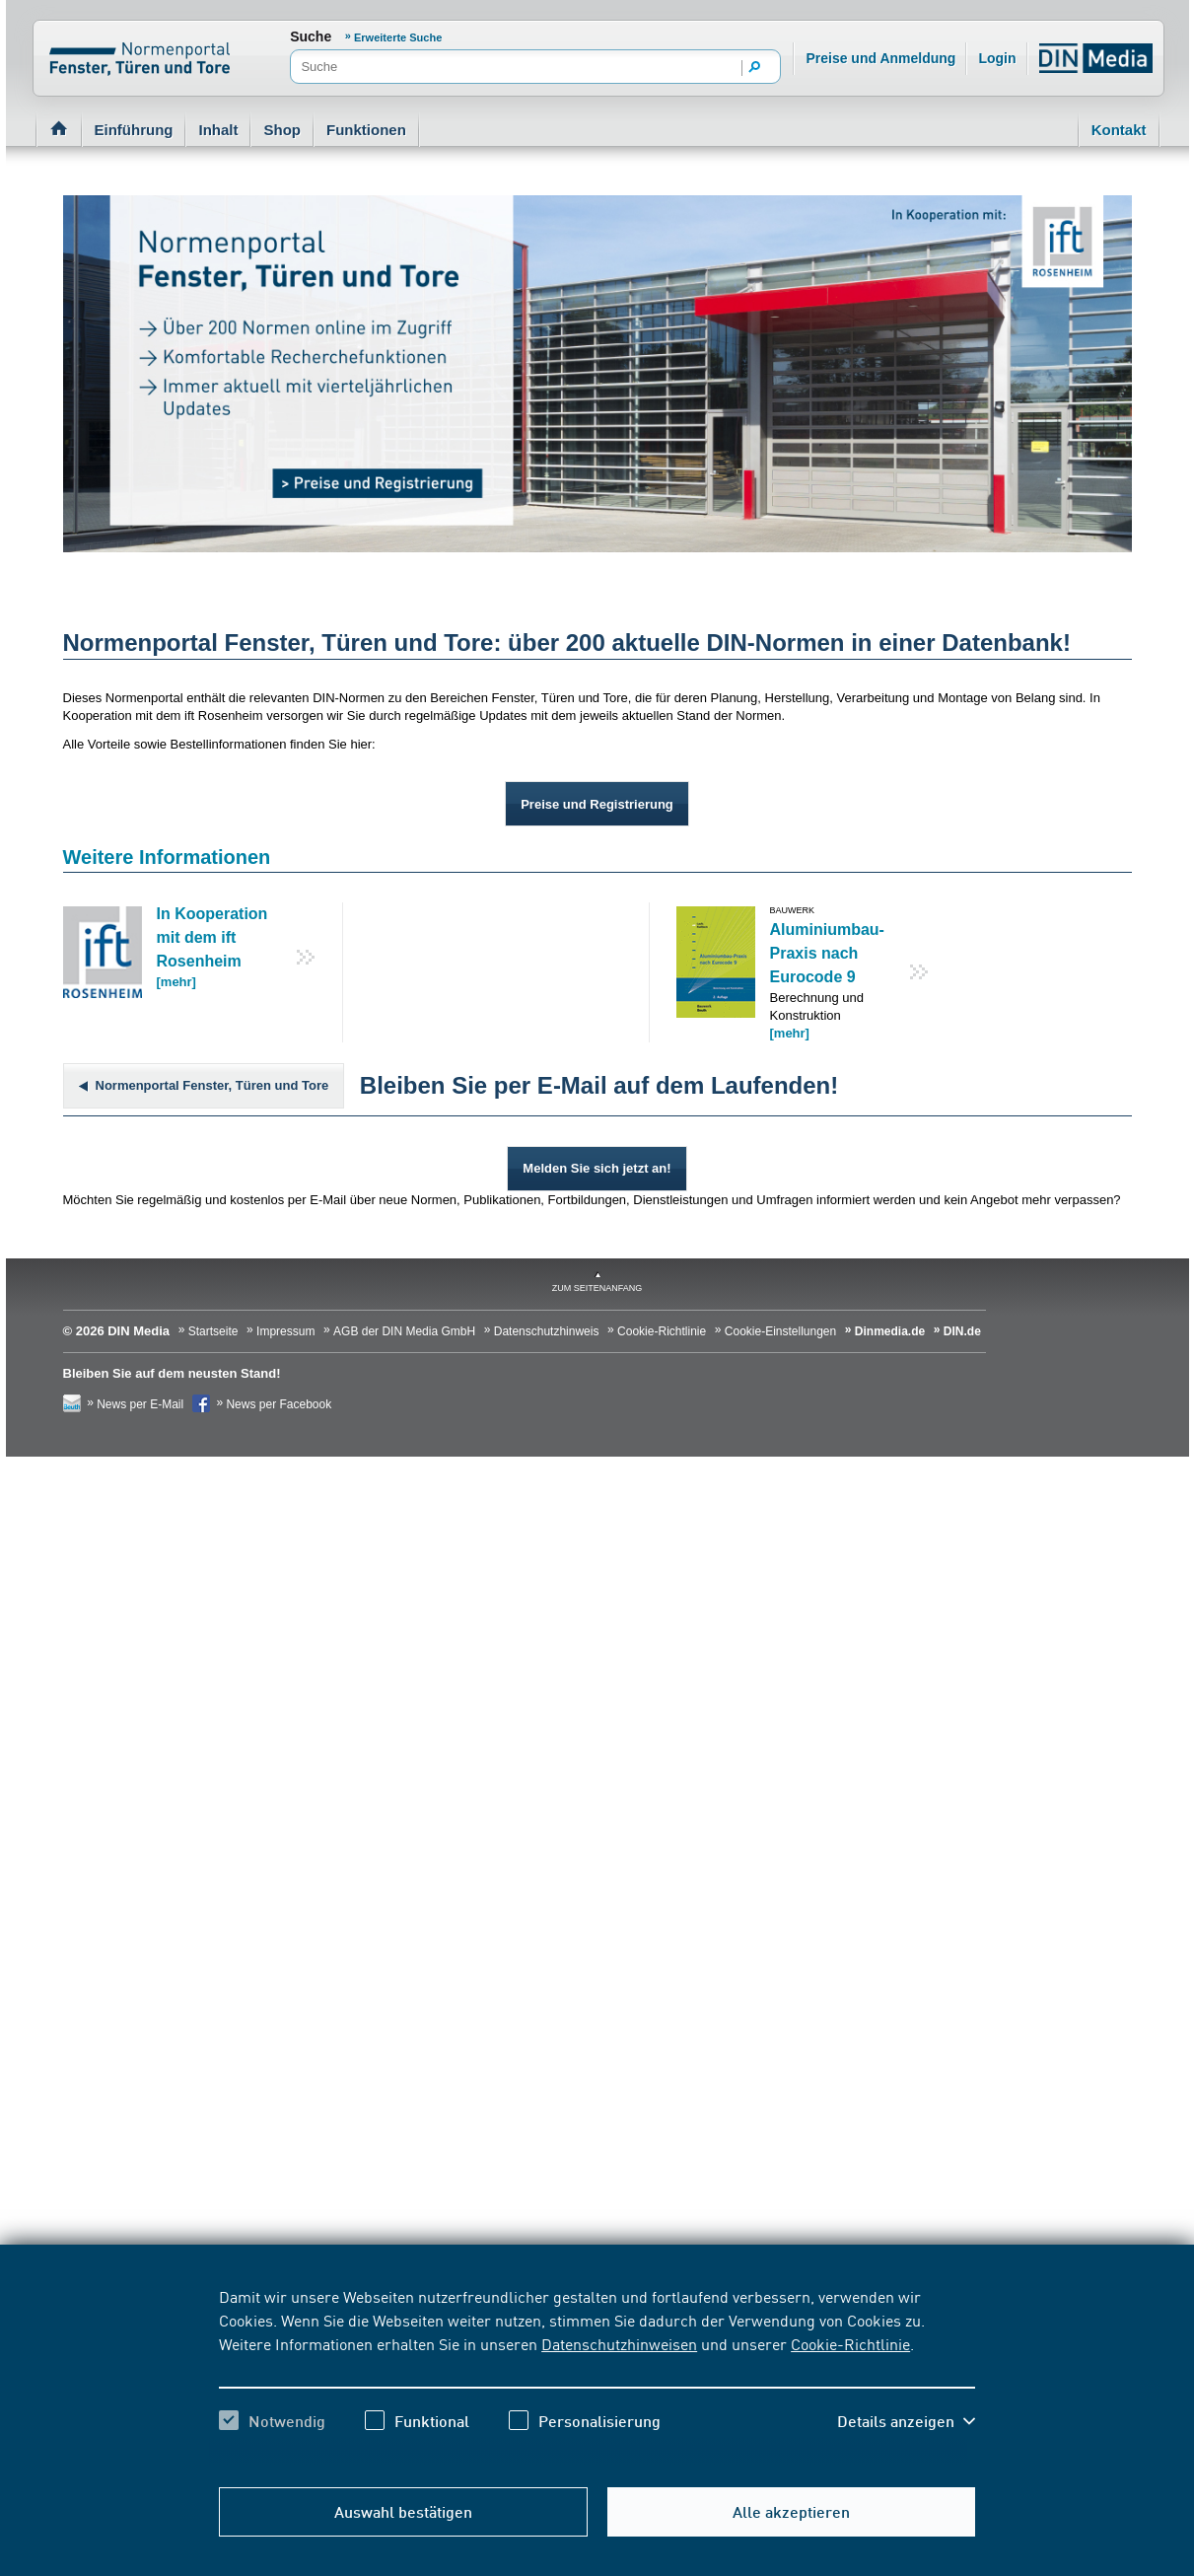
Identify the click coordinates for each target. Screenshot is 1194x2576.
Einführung (134, 129)
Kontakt (1119, 129)
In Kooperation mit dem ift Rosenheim (212, 937)
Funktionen (366, 129)
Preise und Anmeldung (880, 58)
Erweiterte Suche (398, 37)
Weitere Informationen (167, 857)
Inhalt (218, 129)
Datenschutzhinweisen (619, 2343)
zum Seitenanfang (597, 1288)
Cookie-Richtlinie (850, 2343)
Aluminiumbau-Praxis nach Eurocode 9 (827, 953)
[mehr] (176, 981)
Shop (282, 129)
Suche (310, 36)
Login (997, 58)
